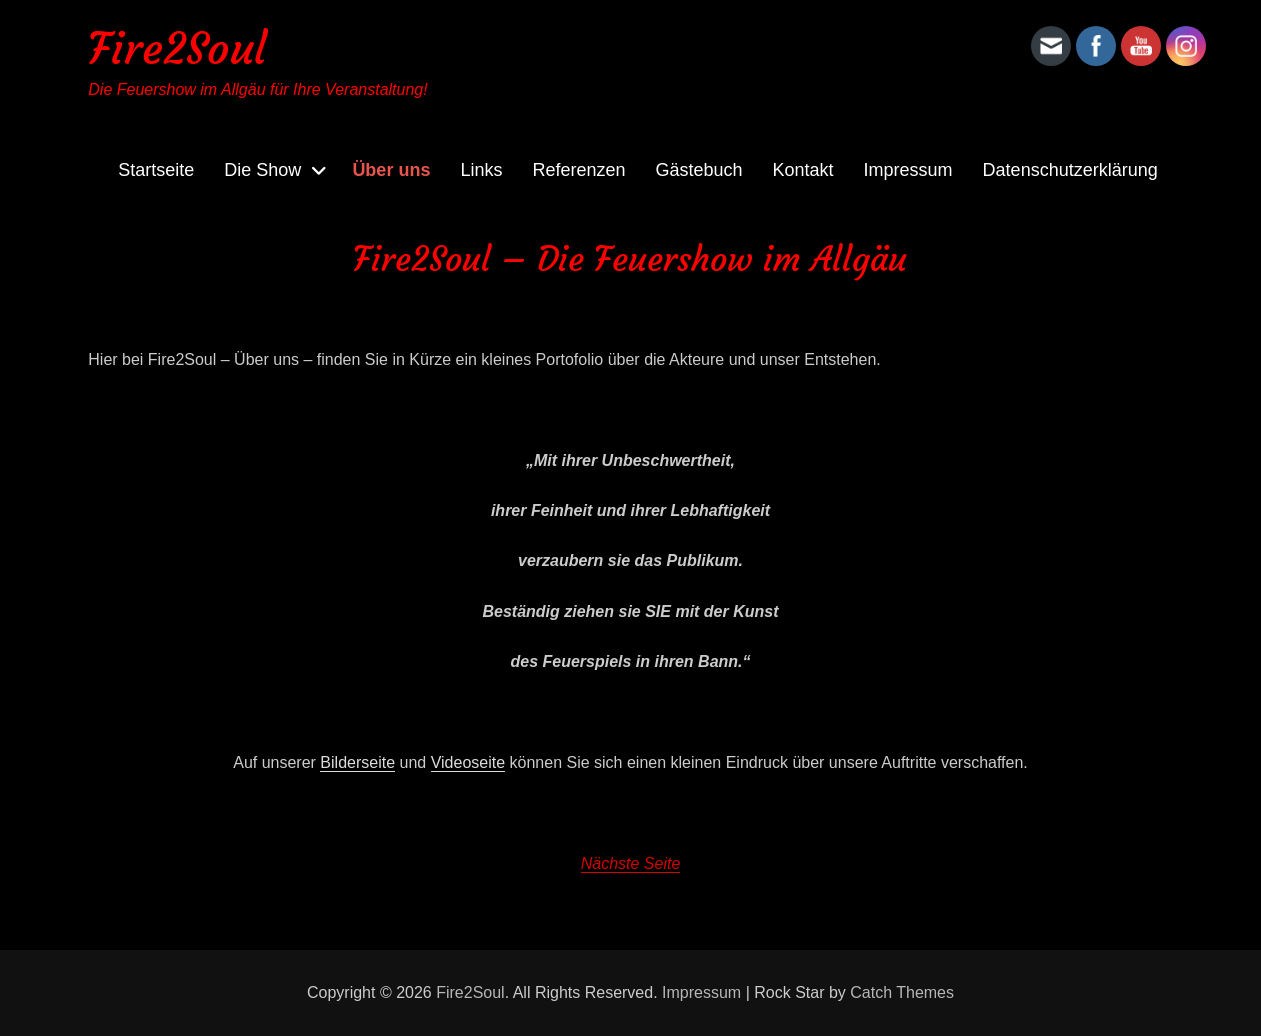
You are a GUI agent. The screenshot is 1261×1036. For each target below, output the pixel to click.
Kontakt (803, 170)
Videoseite (468, 762)
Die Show (262, 170)
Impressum (908, 170)
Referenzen (578, 170)
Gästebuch (698, 170)
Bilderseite (357, 762)
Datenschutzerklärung (1070, 170)
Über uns (391, 170)
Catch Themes (902, 992)
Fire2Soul (177, 48)
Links (481, 170)
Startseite (156, 170)
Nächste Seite (631, 863)
